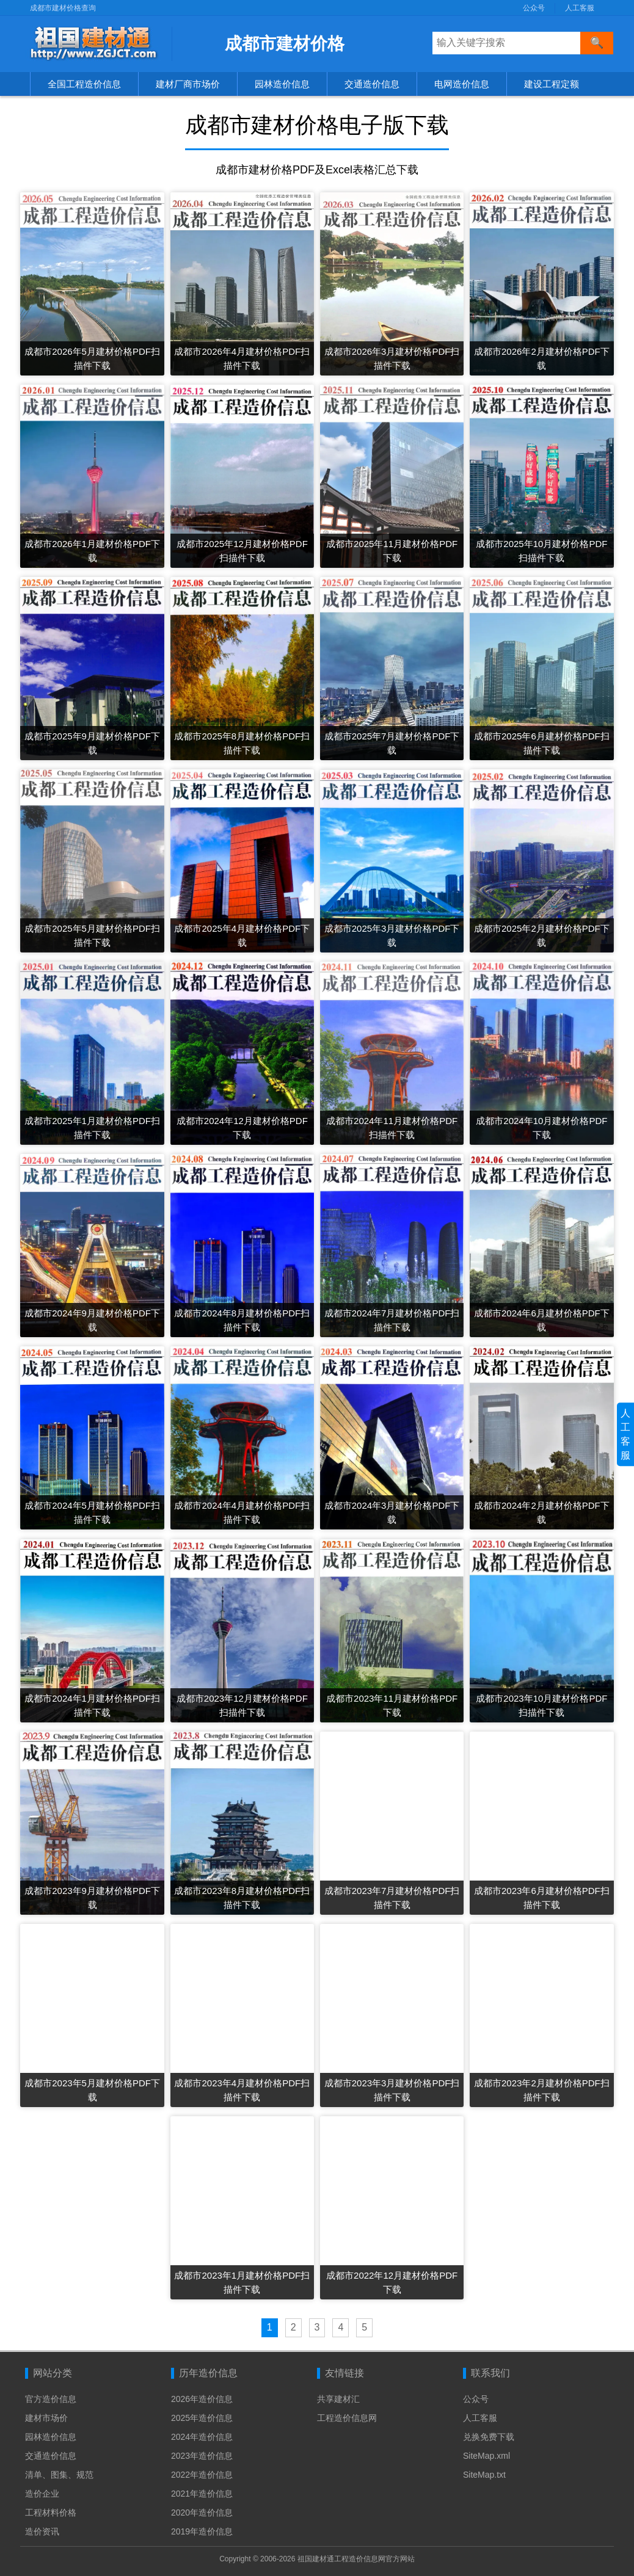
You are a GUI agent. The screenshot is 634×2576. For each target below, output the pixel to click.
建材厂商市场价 (188, 84)
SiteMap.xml (486, 2456)
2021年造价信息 (202, 2493)
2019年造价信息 (202, 2531)
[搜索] (596, 43)
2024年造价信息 (202, 2437)
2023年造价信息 (202, 2456)
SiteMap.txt (484, 2475)
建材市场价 (46, 2418)
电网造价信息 (461, 84)
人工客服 (579, 8)
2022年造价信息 (202, 2475)
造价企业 (42, 2493)
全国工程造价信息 (84, 84)
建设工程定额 (551, 84)
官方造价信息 (50, 2399)
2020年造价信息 (202, 2512)
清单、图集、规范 (59, 2475)
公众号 (534, 8)
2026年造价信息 (202, 2399)
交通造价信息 (371, 84)
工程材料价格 (50, 2512)
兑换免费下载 (488, 2437)
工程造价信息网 (347, 2418)
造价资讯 (42, 2531)
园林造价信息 (282, 84)
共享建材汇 (338, 2399)
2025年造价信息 (202, 2418)
